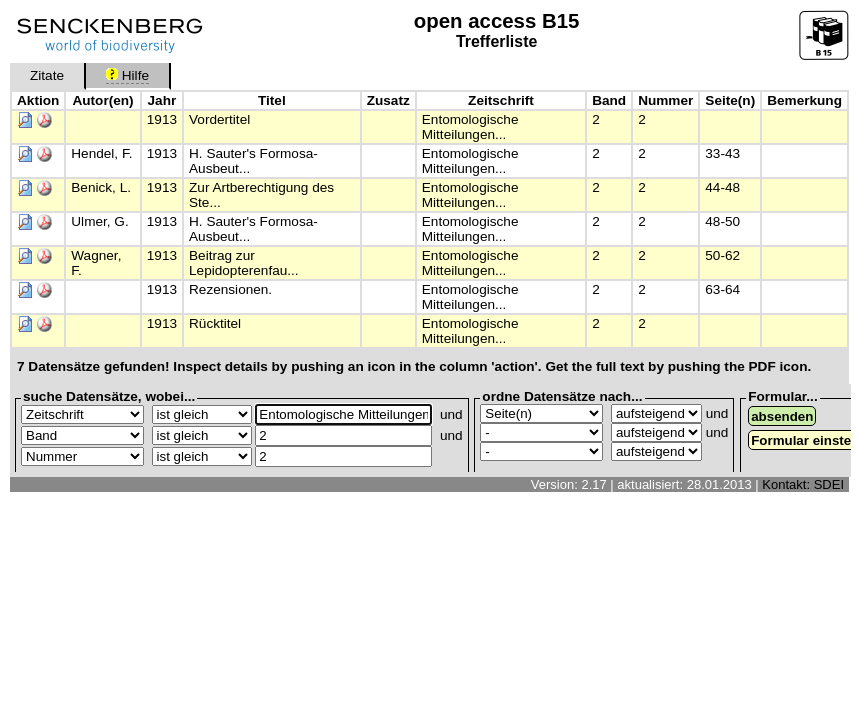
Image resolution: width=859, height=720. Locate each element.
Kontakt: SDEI (803, 484)
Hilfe (127, 75)
